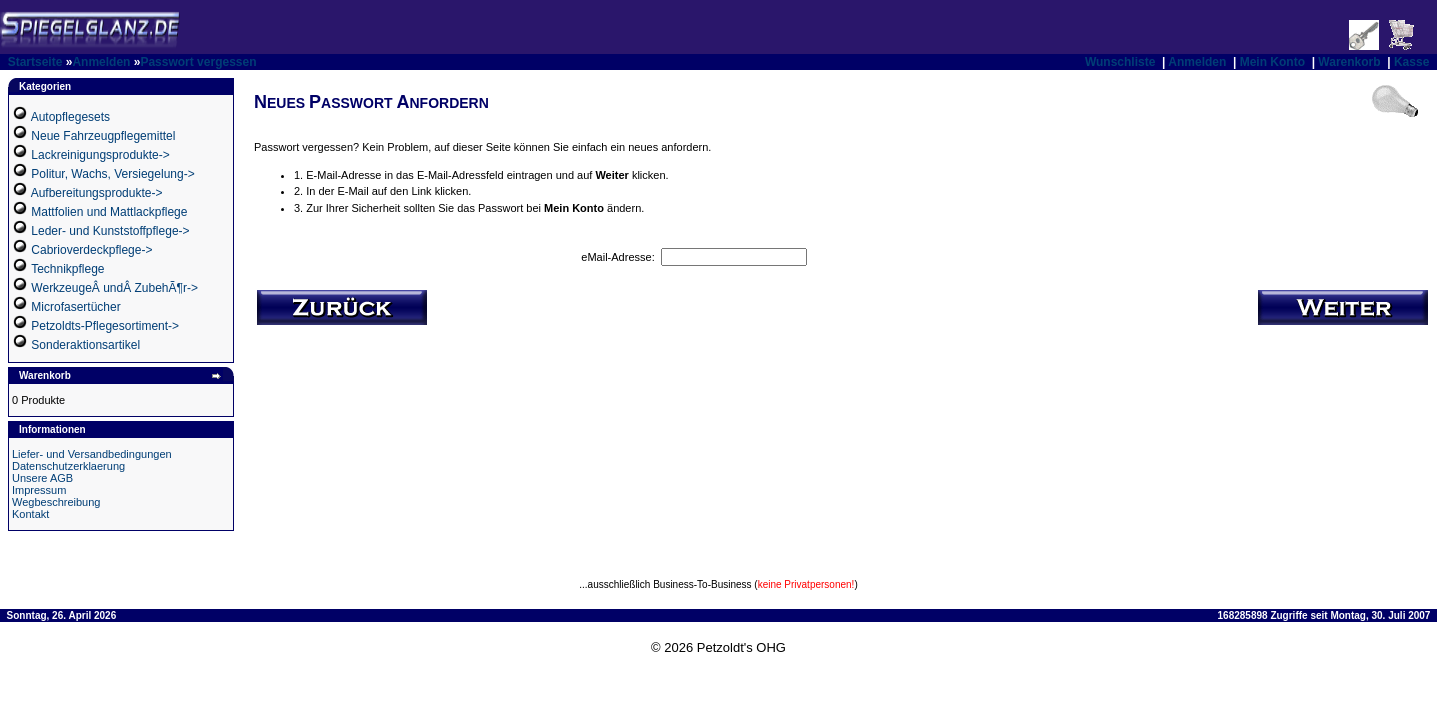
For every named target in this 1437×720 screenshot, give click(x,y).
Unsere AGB (42, 478)
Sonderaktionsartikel (85, 345)
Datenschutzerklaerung (68, 466)
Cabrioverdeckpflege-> (91, 250)
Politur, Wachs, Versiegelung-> (112, 174)
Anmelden (101, 62)
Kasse (1411, 62)
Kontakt (30, 514)
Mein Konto (1272, 62)
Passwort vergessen (198, 62)
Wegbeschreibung (56, 502)
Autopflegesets (70, 117)
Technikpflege (67, 269)
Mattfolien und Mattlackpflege (109, 212)
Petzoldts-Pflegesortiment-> (105, 326)
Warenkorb (1349, 62)
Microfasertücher (75, 307)
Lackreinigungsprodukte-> (100, 155)
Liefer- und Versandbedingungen (92, 454)
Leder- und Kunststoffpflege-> (110, 231)
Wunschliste (1120, 62)
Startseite (35, 62)
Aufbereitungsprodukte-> (97, 193)
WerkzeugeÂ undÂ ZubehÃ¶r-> (114, 288)
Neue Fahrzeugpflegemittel (103, 136)
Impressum (39, 490)
